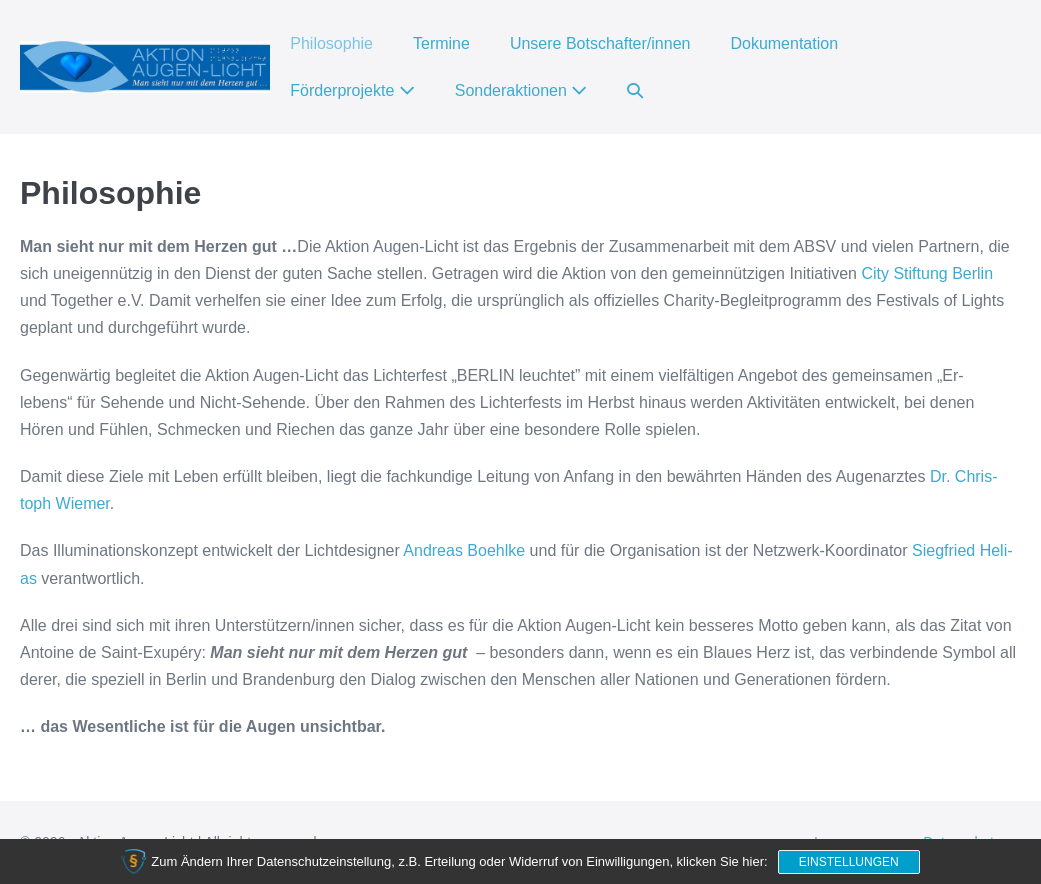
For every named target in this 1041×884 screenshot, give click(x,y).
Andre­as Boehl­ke (464, 550)
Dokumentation (784, 43)
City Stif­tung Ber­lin (927, 273)
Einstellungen (849, 862)
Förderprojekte (352, 90)
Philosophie (331, 43)
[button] (635, 90)
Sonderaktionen (521, 90)
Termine (441, 43)
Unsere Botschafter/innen (600, 43)
